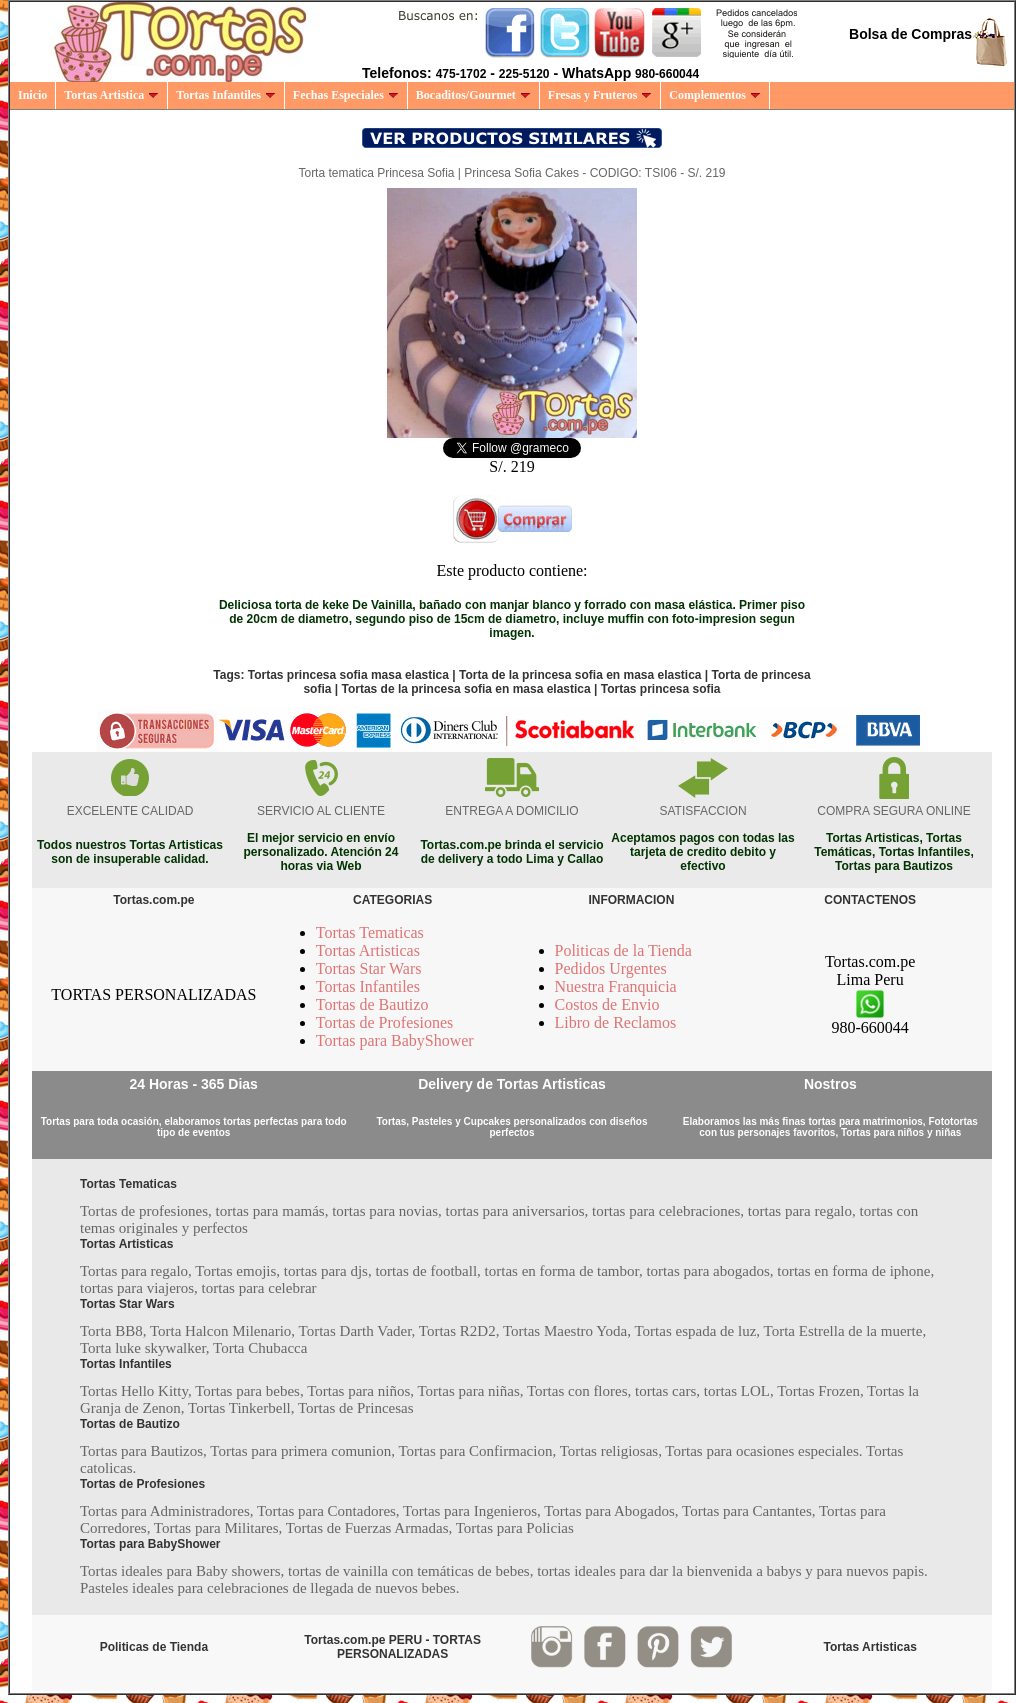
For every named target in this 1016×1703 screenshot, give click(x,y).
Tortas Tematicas (370, 932)
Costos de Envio (607, 1004)
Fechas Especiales (346, 95)
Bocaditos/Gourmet (473, 95)
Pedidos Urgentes (611, 968)
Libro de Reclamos (616, 1022)
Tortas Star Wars (369, 968)
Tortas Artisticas (368, 950)
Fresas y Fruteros (600, 95)
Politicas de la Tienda (623, 950)
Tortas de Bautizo (372, 1004)
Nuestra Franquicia (616, 986)
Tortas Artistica (111, 95)
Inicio (32, 95)
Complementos (715, 95)
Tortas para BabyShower (395, 1040)
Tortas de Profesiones (385, 1022)
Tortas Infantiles (226, 95)
